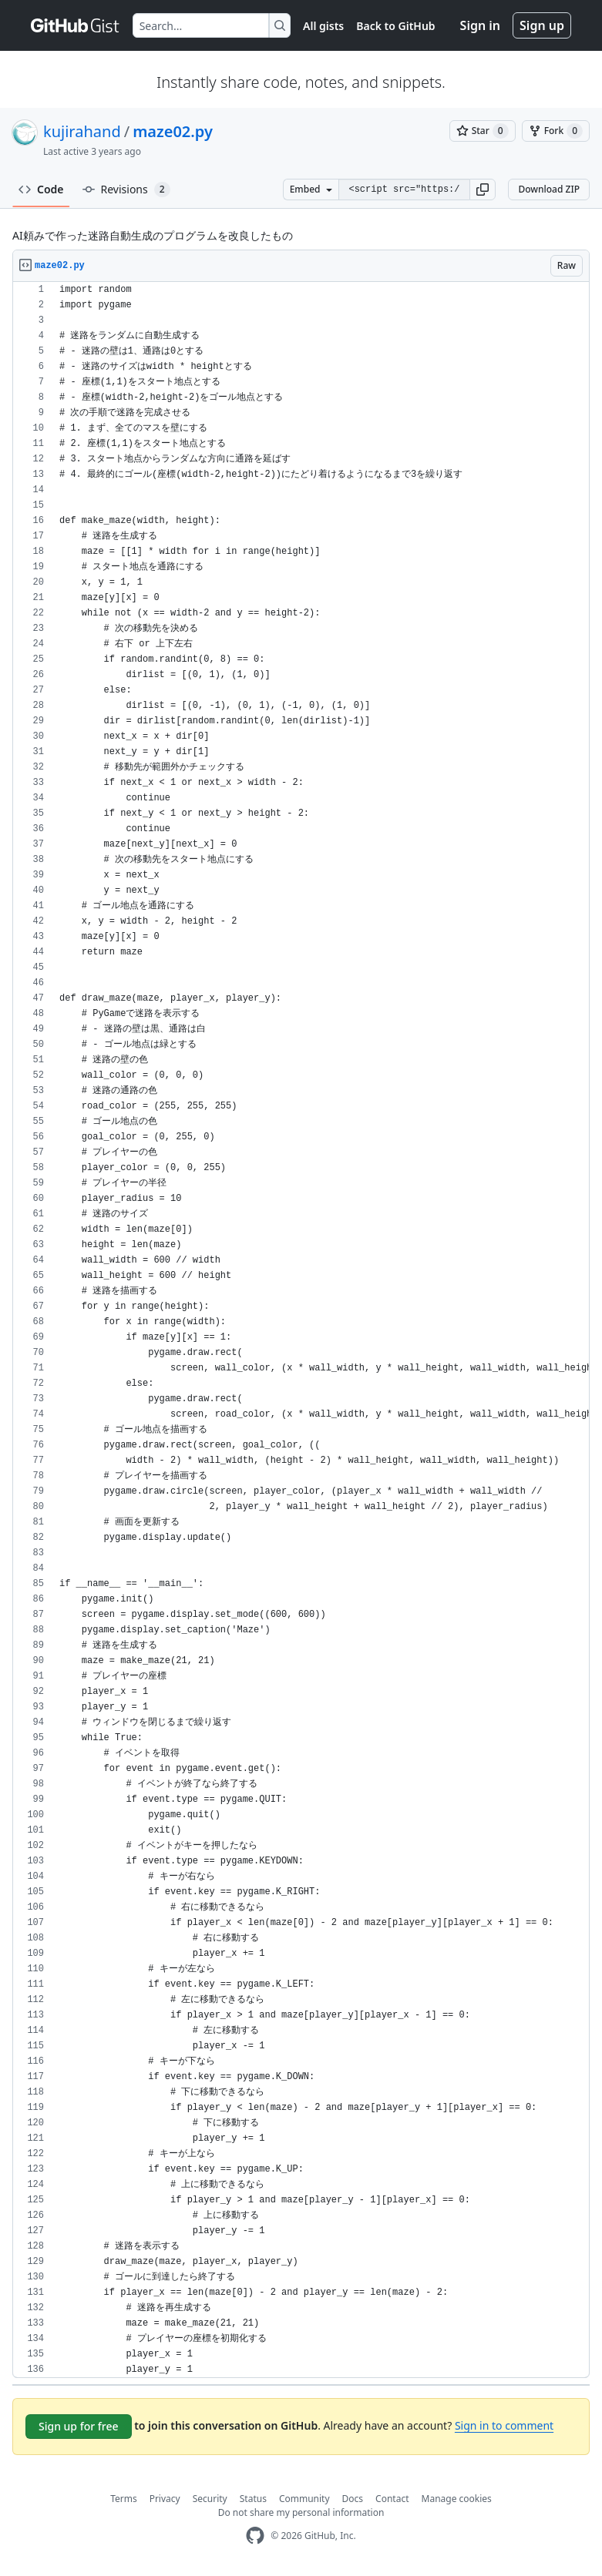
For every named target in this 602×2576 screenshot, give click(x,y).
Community (304, 2498)
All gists (323, 25)
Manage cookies (457, 2498)
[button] (482, 189)
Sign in (480, 25)
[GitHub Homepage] (255, 2535)
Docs (353, 2498)
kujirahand (82, 131)
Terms (123, 2498)
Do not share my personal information (301, 2512)
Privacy (165, 2498)
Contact (392, 2498)
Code (41, 189)
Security (210, 2498)
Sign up (542, 25)
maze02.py (173, 131)
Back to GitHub (395, 25)
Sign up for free (79, 2426)
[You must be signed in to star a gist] (482, 131)
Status (253, 2498)
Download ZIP (549, 189)
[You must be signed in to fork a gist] (556, 131)
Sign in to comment (504, 2425)
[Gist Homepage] (75, 25)
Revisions (126, 189)
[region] (301, 1330)
